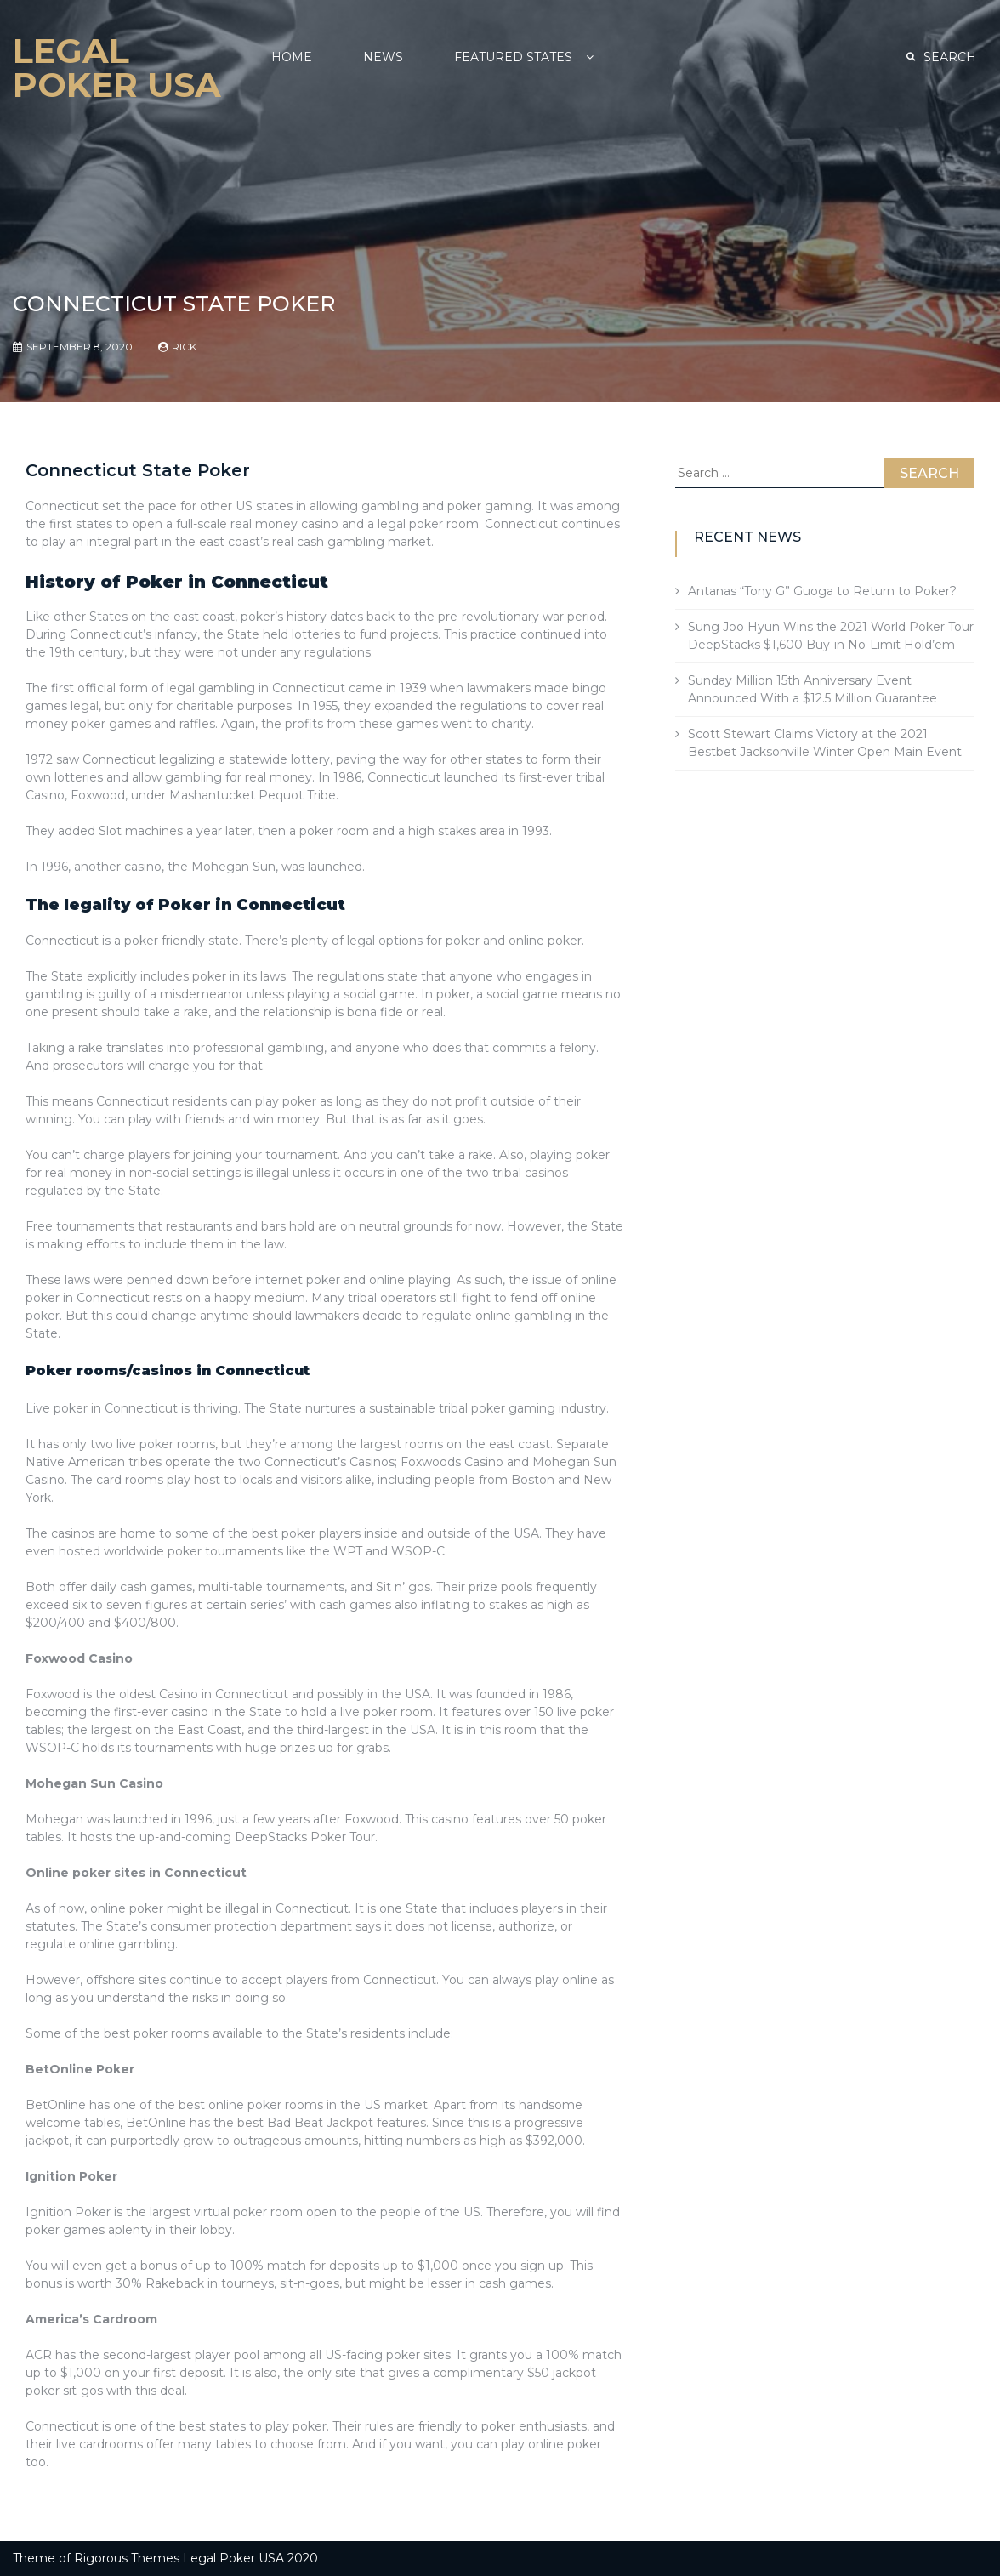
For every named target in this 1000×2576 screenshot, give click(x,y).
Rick (184, 346)
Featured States (513, 57)
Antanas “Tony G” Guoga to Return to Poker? (822, 591)
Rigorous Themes (126, 2558)
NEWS (383, 57)
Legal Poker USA (117, 67)
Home (291, 57)
